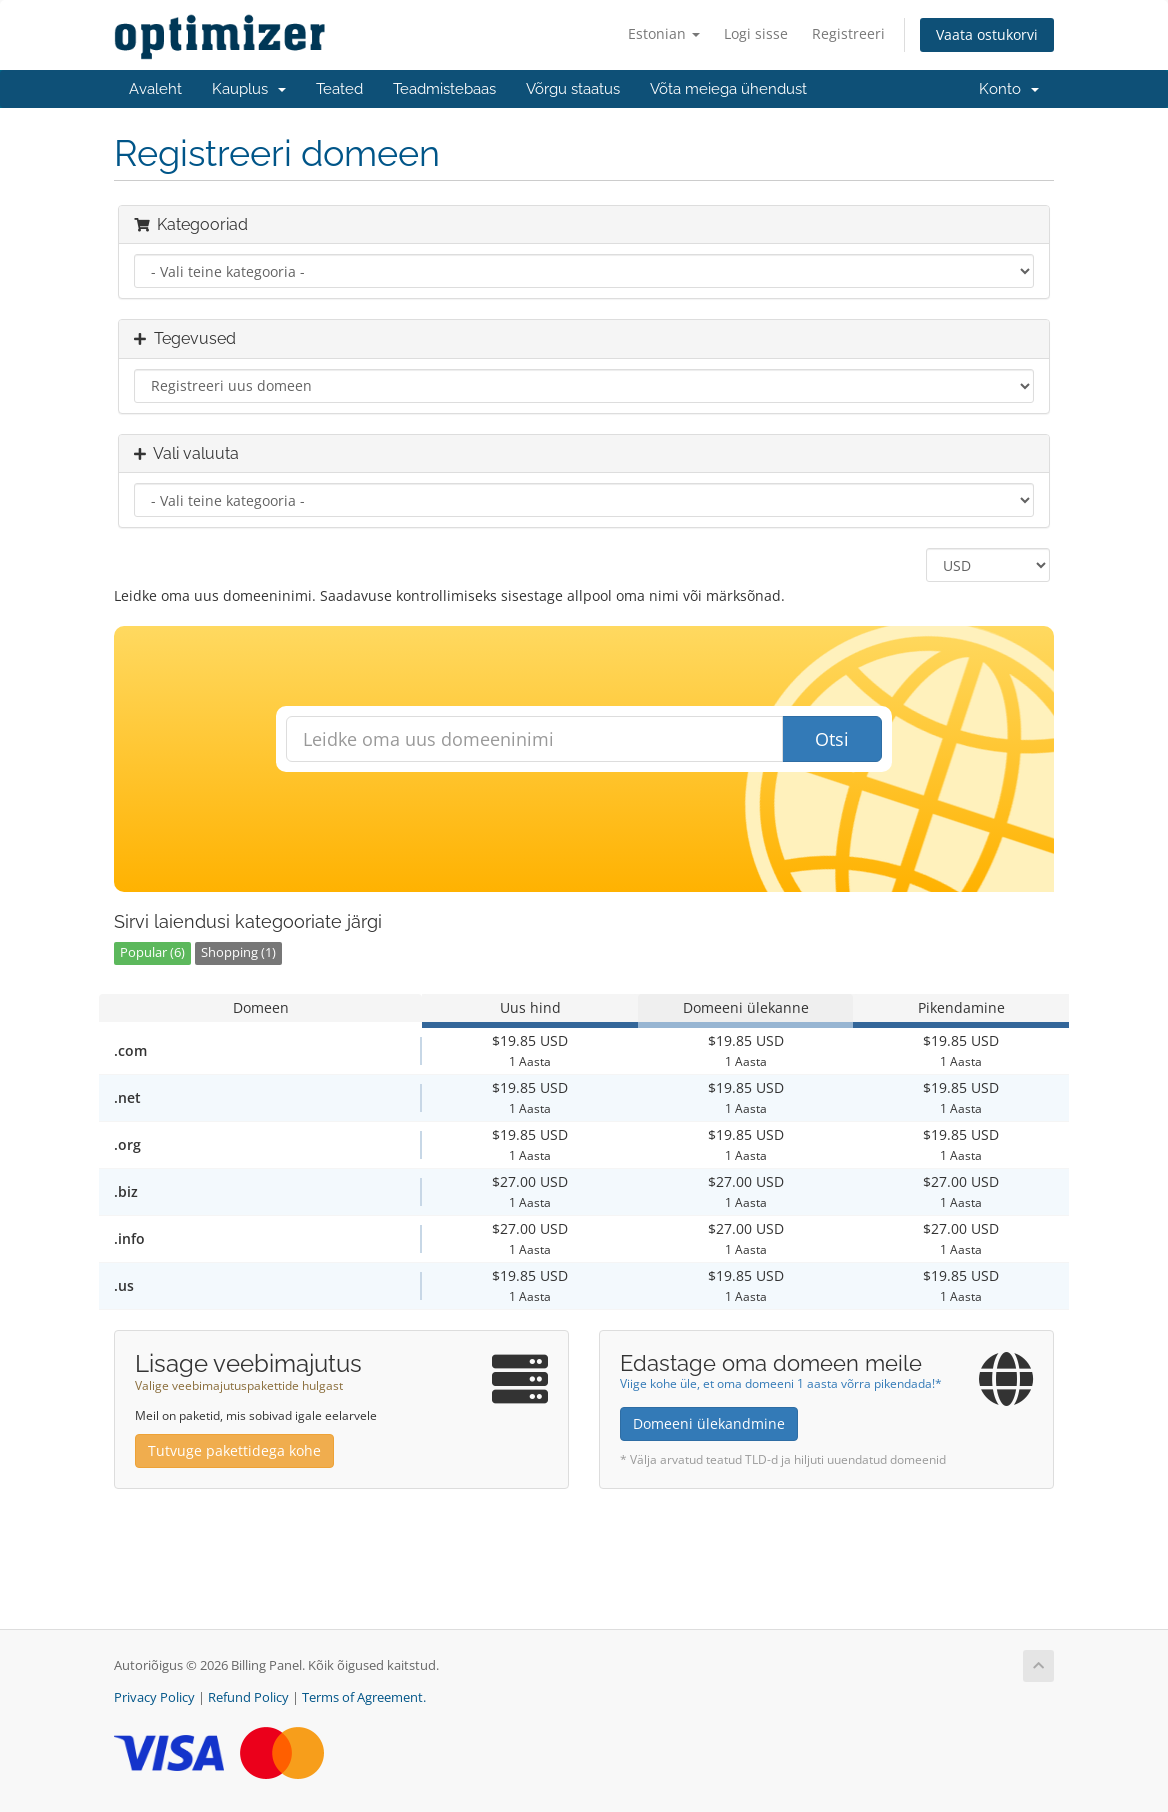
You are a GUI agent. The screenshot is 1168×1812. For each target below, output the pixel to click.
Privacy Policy (154, 1697)
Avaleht (155, 89)
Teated (339, 89)
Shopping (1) (238, 952)
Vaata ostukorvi (987, 34)
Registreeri (848, 33)
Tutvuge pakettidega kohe (234, 1450)
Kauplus (249, 89)
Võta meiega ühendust (728, 89)
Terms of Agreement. (364, 1697)
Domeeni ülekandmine (709, 1423)
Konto (1009, 89)
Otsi (832, 739)
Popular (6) (152, 952)
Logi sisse (756, 33)
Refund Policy (248, 1697)
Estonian (664, 33)
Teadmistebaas (444, 89)
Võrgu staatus (573, 89)
